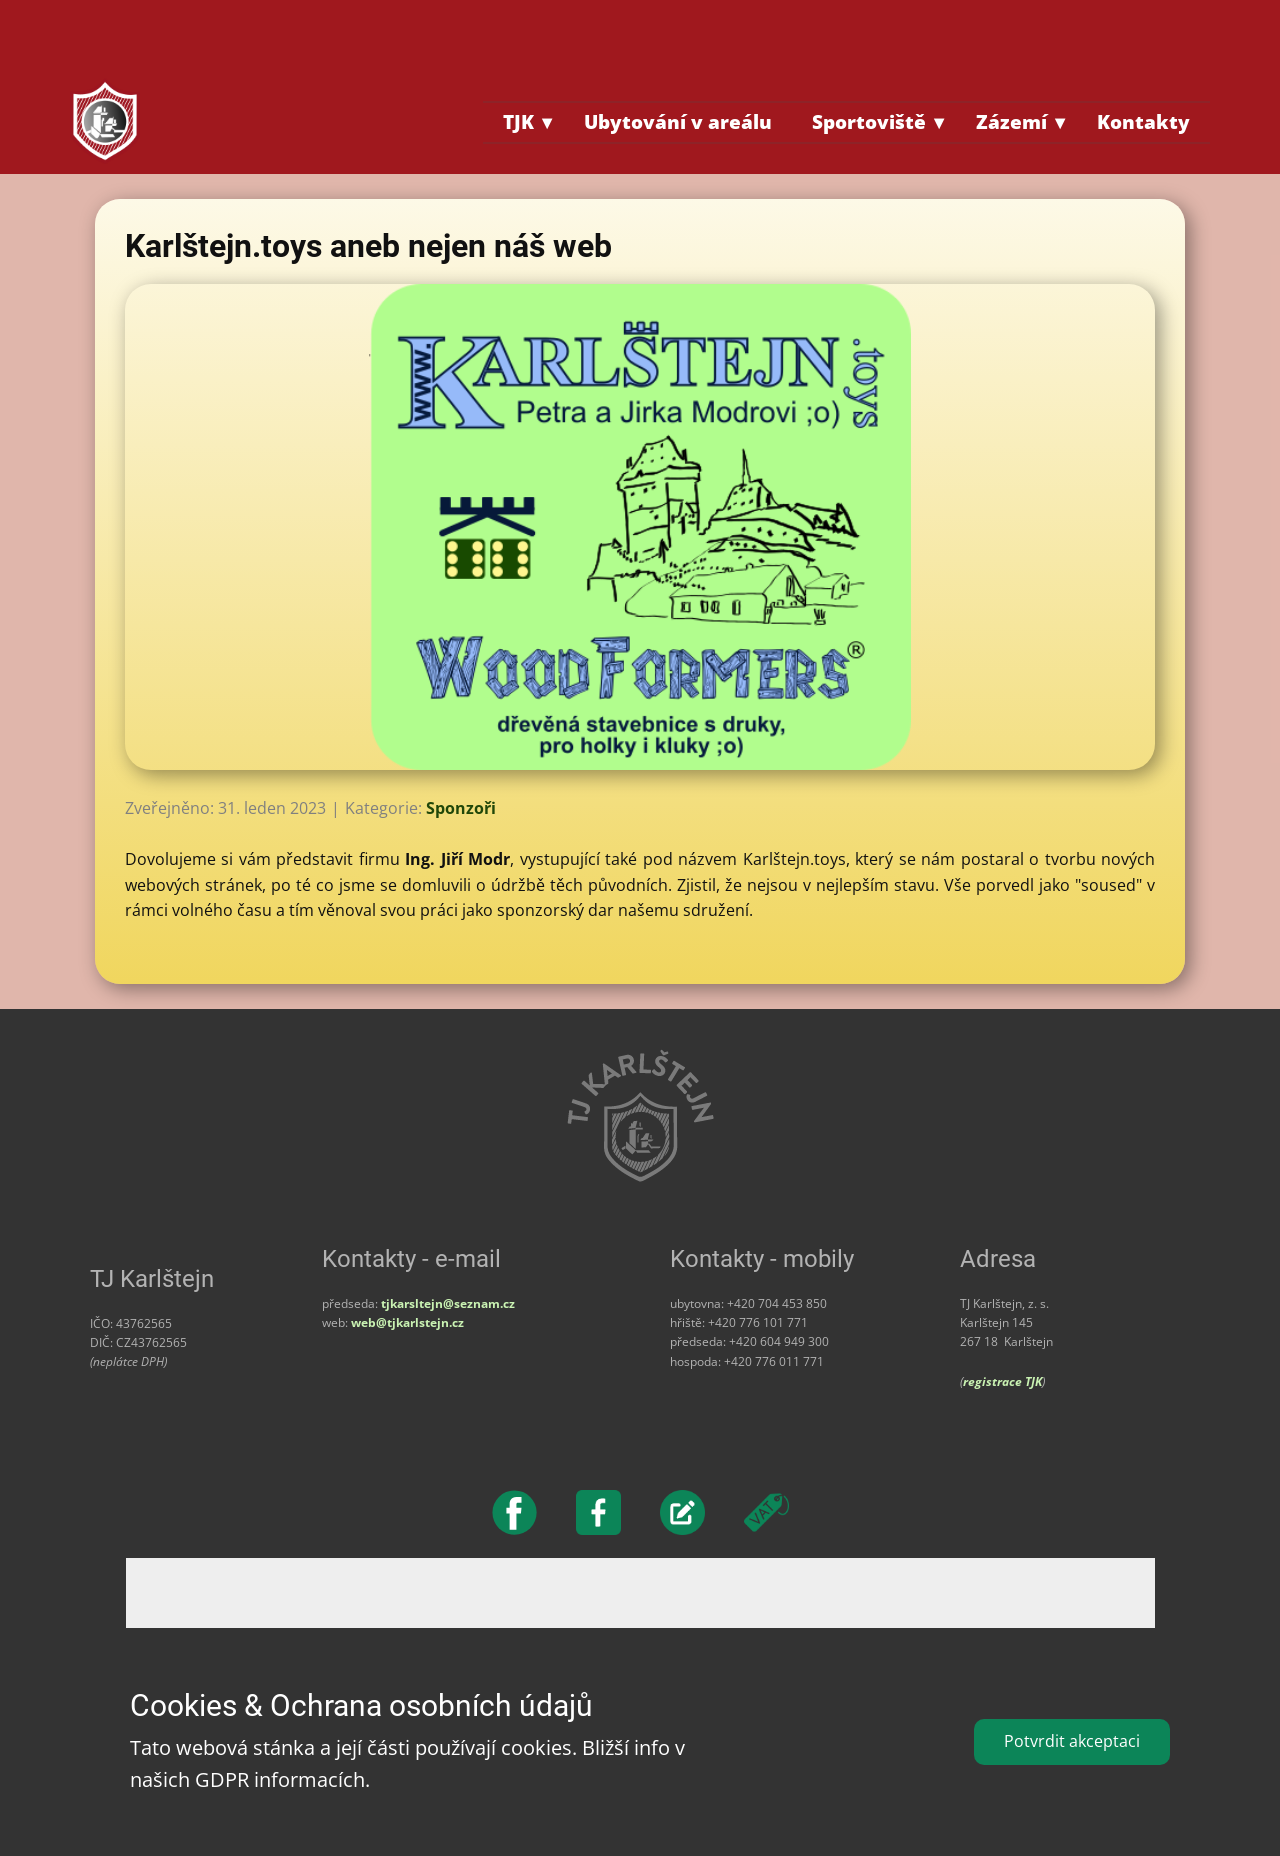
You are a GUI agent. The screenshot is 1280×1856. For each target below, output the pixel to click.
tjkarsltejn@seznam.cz (448, 1303)
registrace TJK (1002, 1381)
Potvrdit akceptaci (1072, 1741)
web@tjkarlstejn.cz (407, 1322)
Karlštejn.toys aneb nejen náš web (368, 246)
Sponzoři (461, 808)
